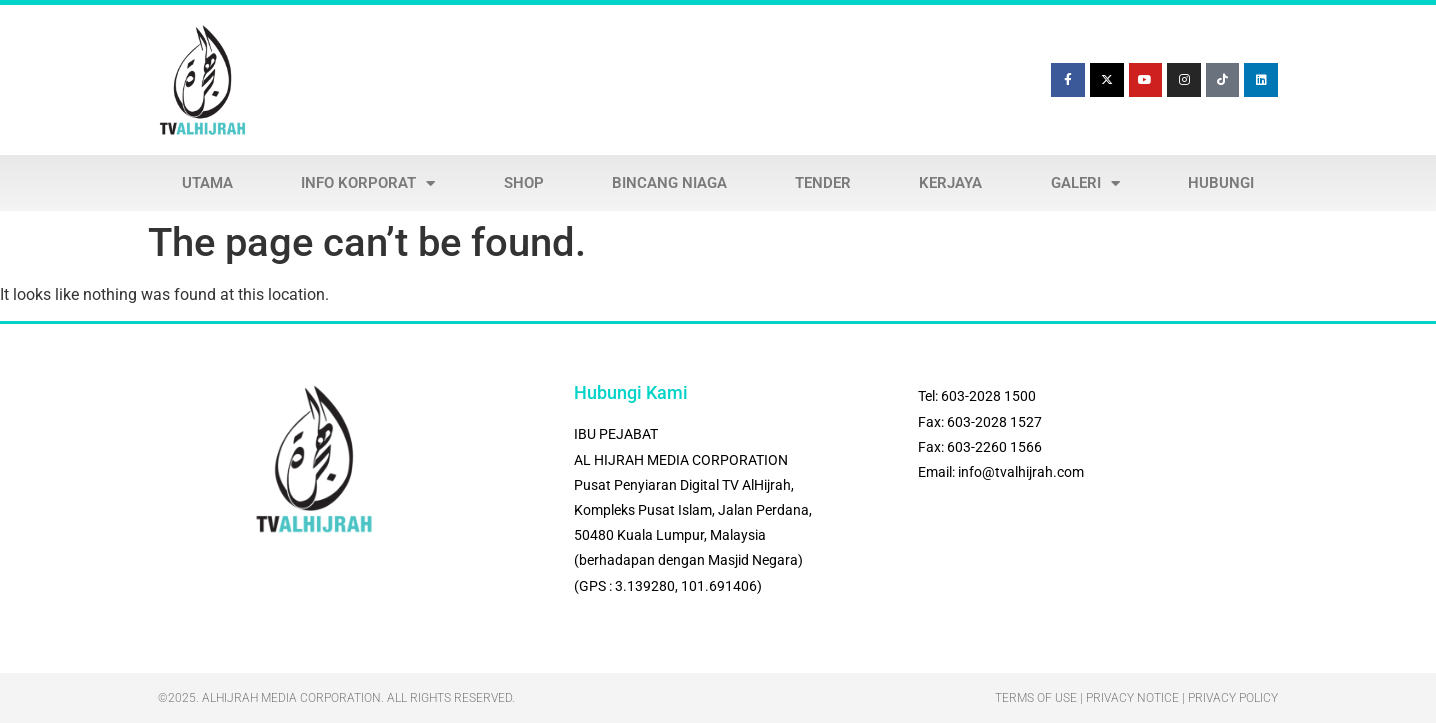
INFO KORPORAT (368, 183)
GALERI (1085, 183)
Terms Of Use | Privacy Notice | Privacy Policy (1136, 698)
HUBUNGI (1221, 183)
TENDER (823, 183)
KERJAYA (950, 183)
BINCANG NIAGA (669, 183)
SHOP (524, 183)
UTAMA (207, 183)
